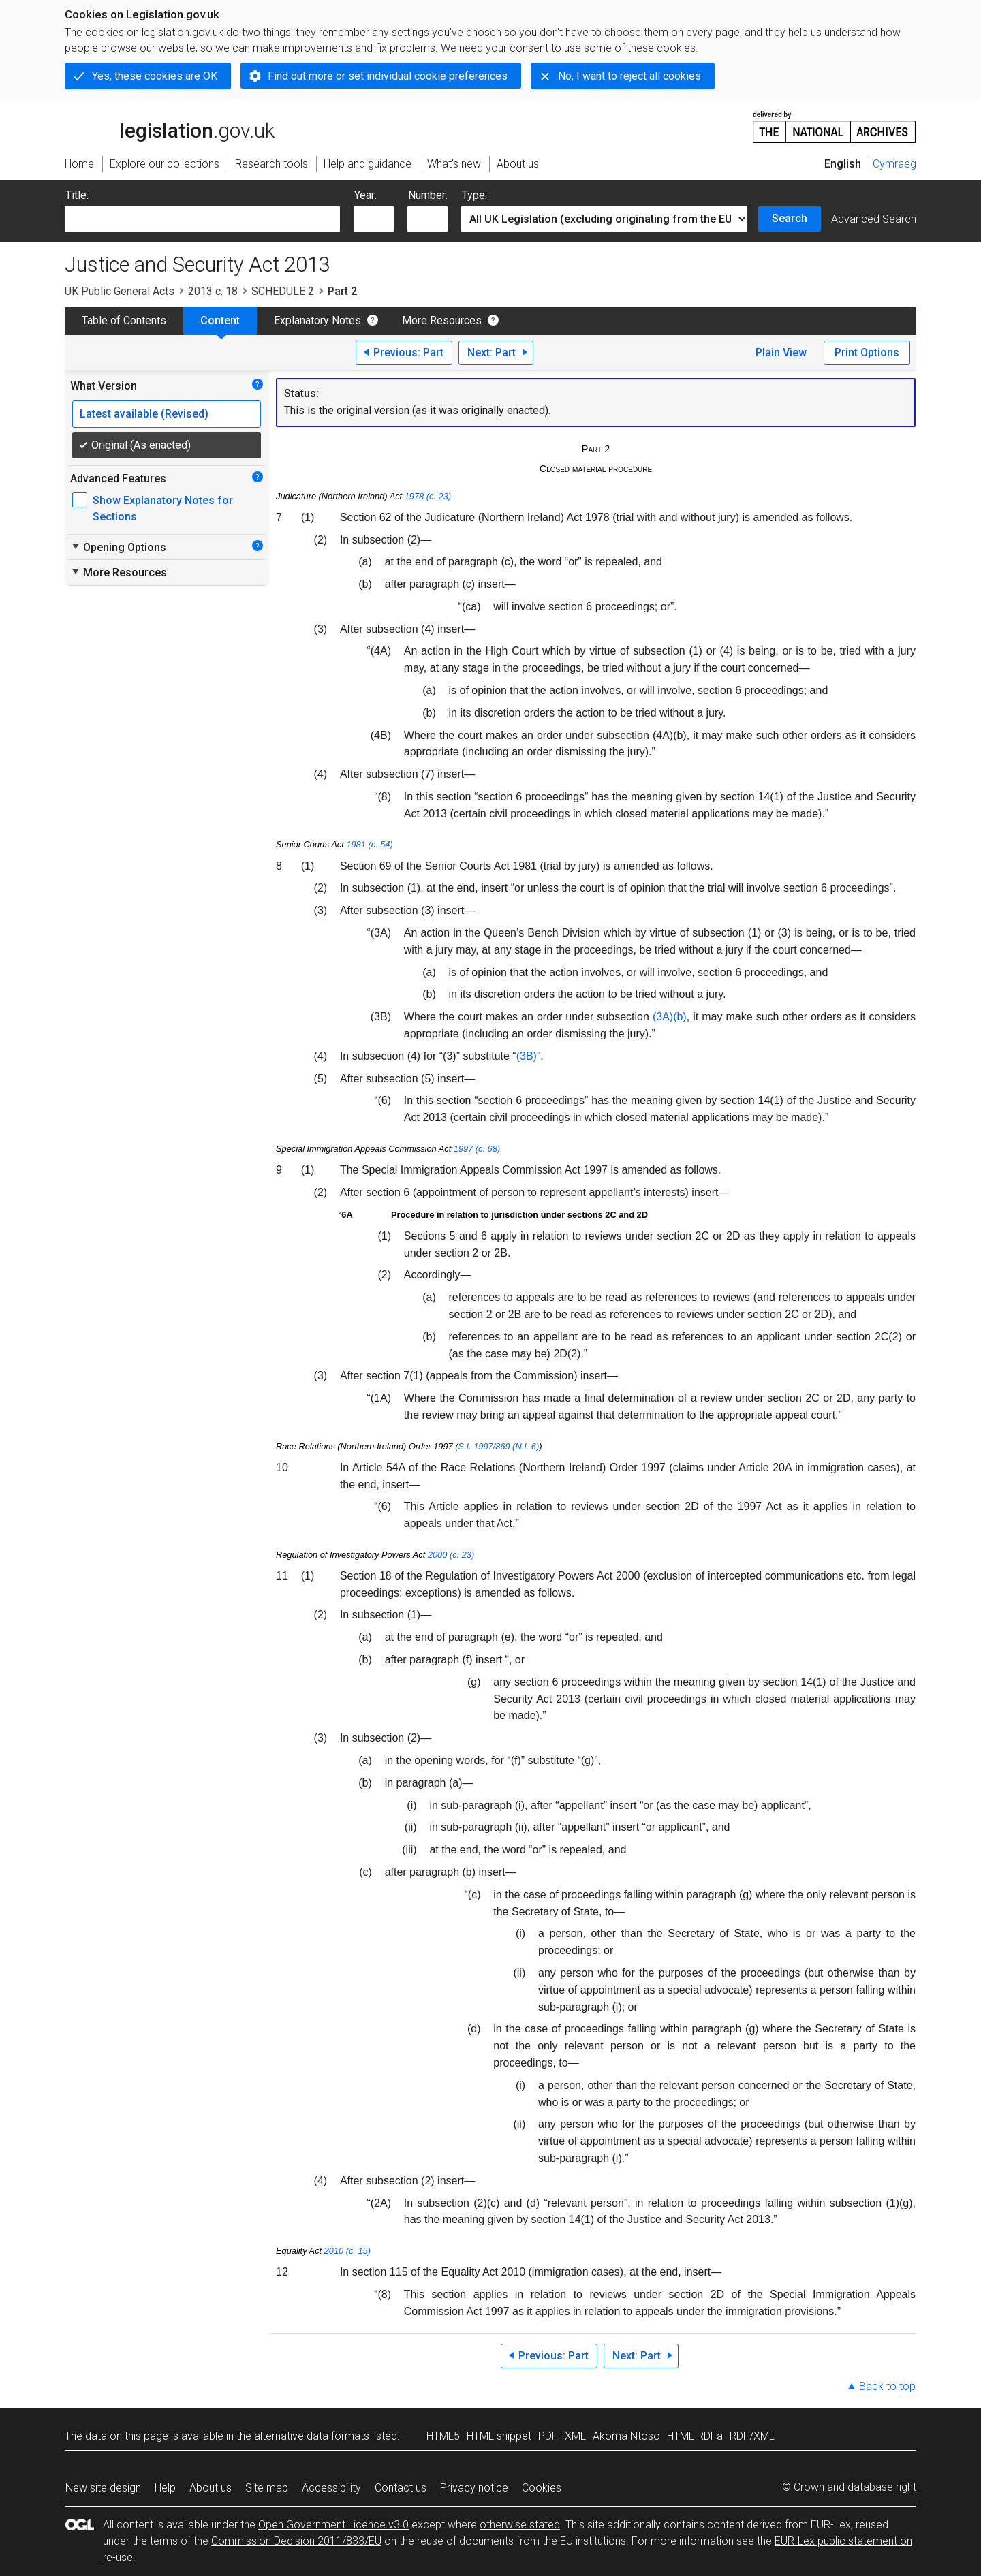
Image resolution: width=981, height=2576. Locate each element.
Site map (266, 2487)
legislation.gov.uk (170, 126)
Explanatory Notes (317, 320)
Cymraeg (894, 163)
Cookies (541, 2487)
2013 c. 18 (213, 291)
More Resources (442, 320)
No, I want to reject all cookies (629, 75)
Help (165, 2487)
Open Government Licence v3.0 (333, 2524)
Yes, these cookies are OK (154, 75)
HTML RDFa (695, 2436)
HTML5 (443, 2436)
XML (575, 2436)
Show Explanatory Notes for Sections (163, 508)
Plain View (781, 352)
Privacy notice (474, 2487)
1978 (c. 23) (428, 496)
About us (210, 2487)
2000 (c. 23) (451, 1555)
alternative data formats (311, 2436)
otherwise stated (520, 2524)
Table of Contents (124, 320)
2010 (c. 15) (347, 2251)
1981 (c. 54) (369, 844)
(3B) (526, 1056)
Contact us (400, 2487)
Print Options (867, 352)
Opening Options (118, 547)
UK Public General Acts (119, 291)
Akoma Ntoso (626, 2436)
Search (789, 218)
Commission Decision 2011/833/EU (296, 2540)
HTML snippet (499, 2436)
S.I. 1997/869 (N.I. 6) (498, 1446)
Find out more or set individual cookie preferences (388, 75)
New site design (103, 2487)
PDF (548, 2436)
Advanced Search (873, 219)
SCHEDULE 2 (282, 291)
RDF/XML (752, 2436)
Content (220, 320)
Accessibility (331, 2487)
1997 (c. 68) (477, 1149)
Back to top (887, 2386)
